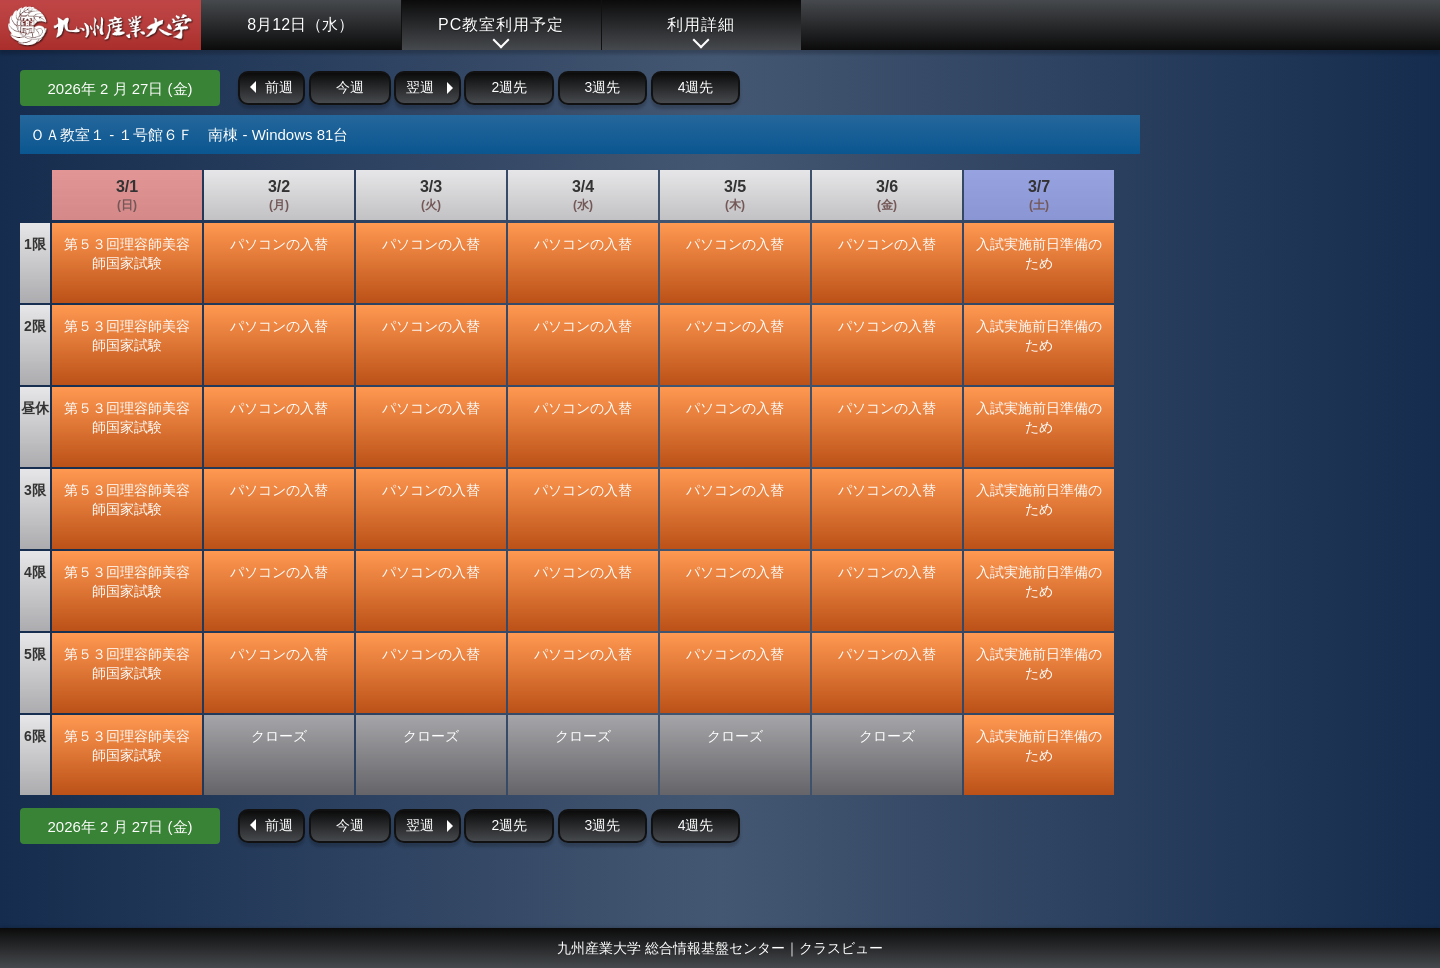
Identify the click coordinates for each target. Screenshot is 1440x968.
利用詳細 (701, 24)
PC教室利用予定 (501, 24)
